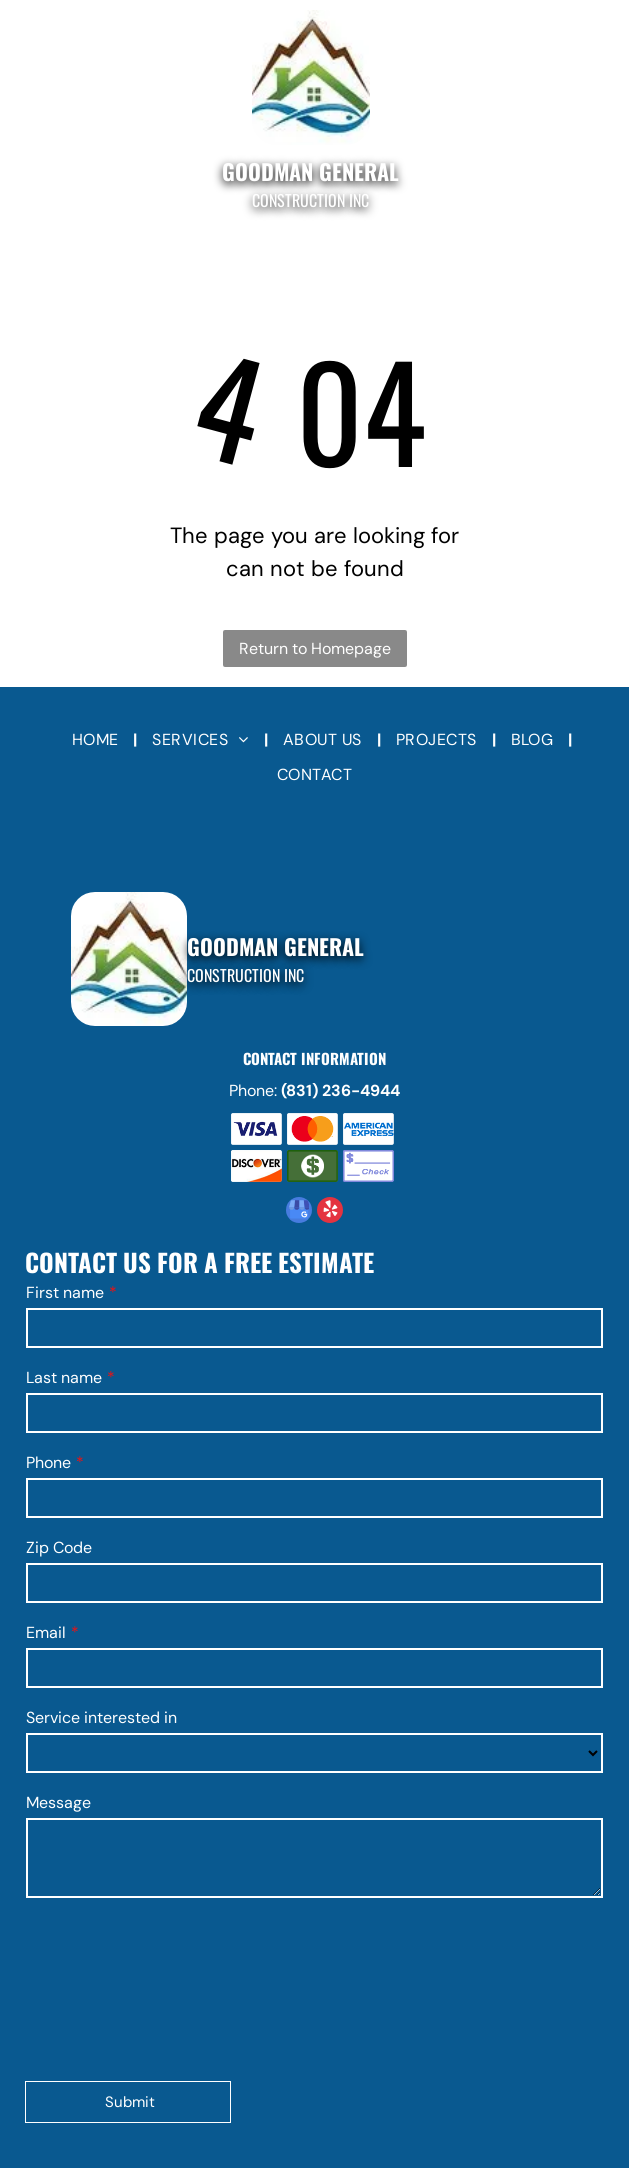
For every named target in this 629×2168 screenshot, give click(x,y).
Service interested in (101, 1717)
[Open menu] (30, 112)
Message (58, 1802)
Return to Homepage (315, 648)
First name (65, 1292)
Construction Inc (310, 200)
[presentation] (108, 1988)
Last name (64, 1377)
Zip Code (59, 1547)
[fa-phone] (598, 122)
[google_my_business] (299, 1212)
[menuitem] (97, 740)
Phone (48, 1462)
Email (46, 1632)
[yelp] (330, 1212)
